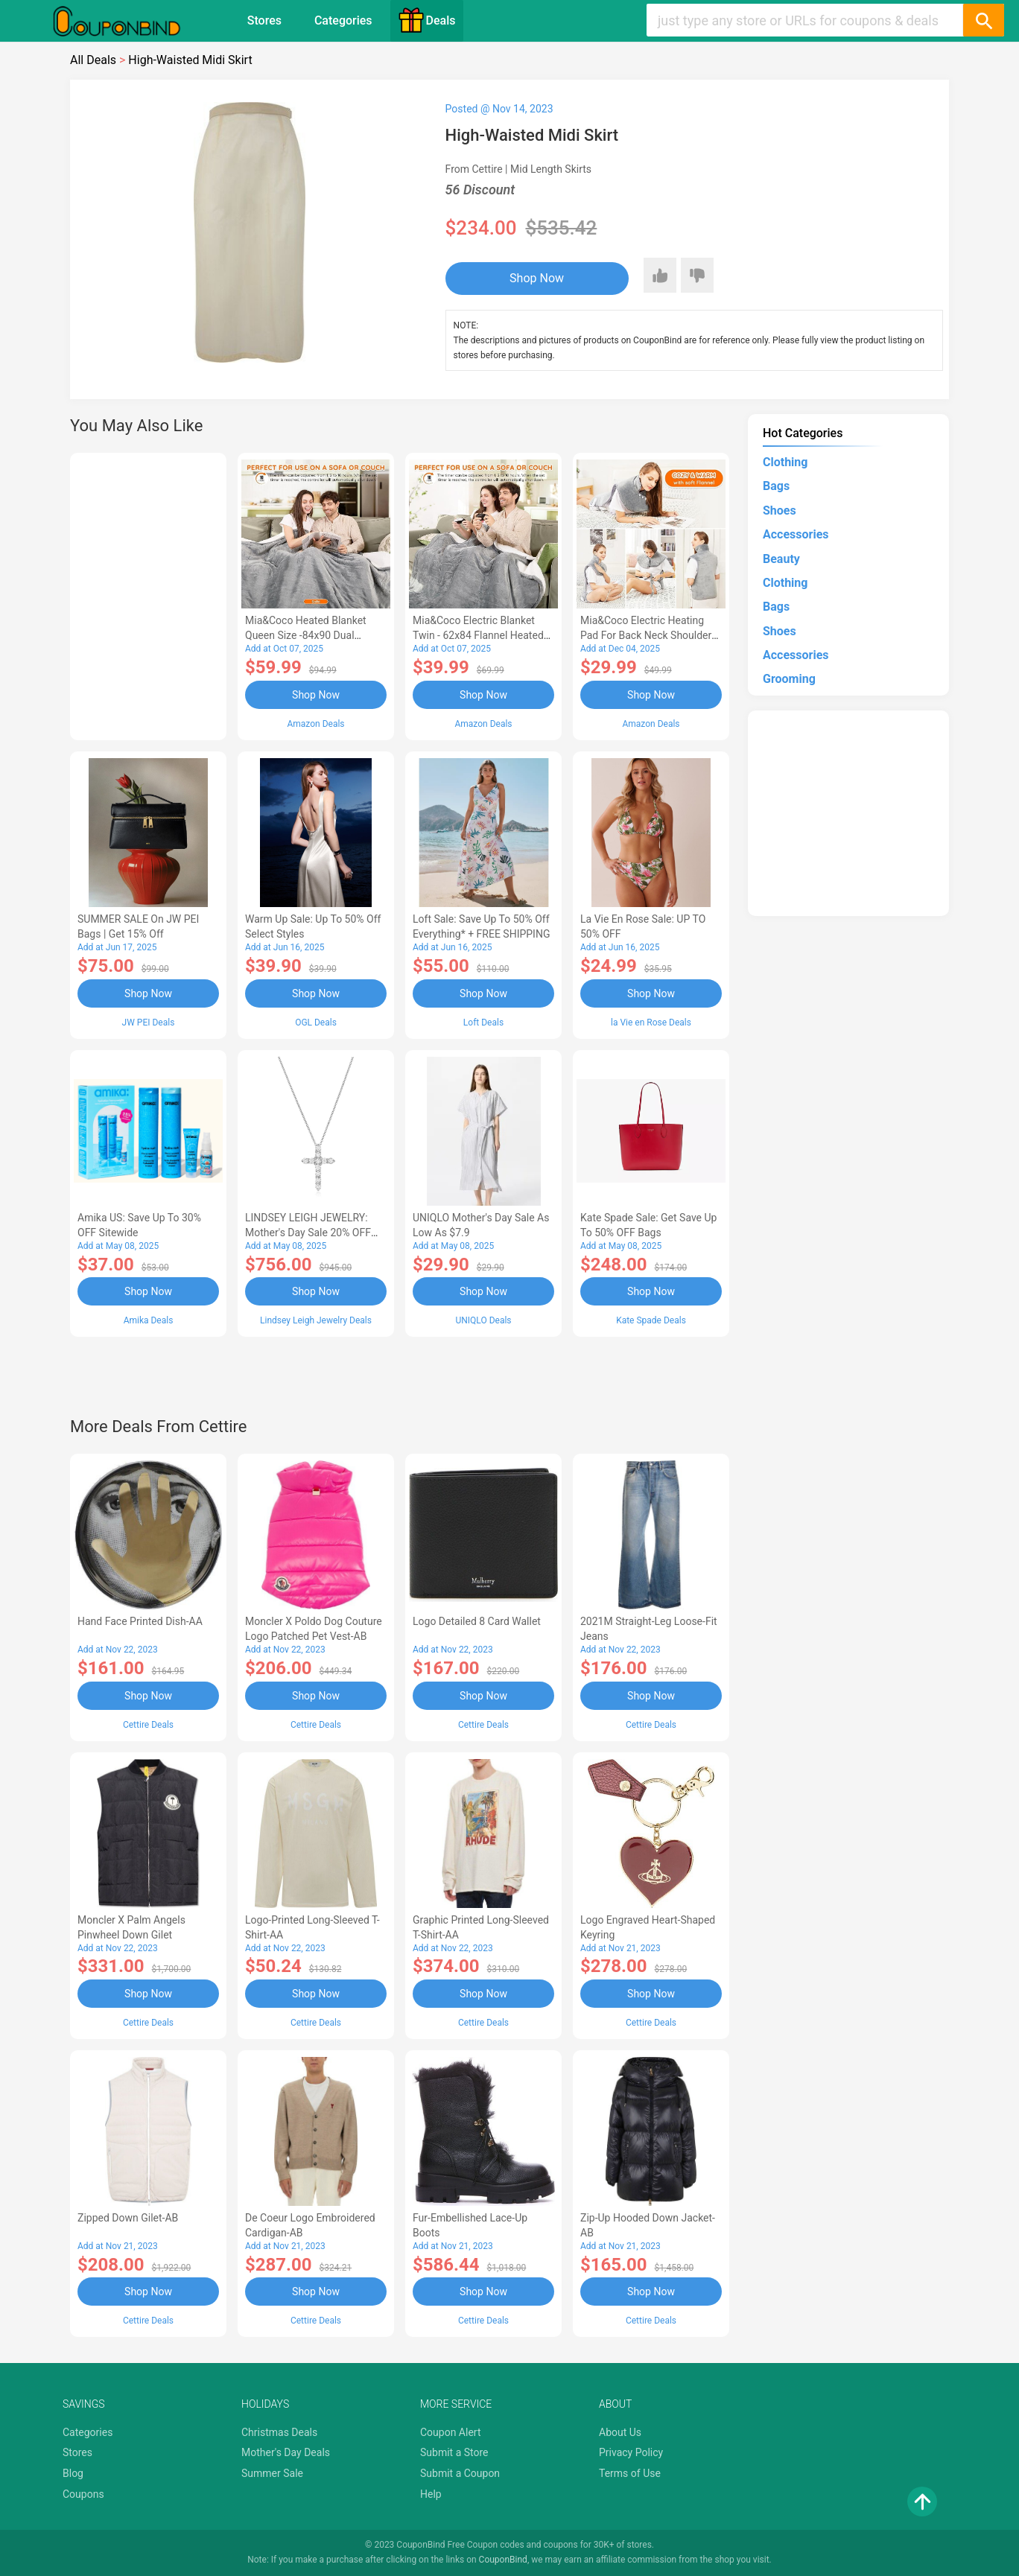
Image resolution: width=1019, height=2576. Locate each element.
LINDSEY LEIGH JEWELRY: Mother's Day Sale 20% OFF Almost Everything (308, 1232)
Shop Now (537, 278)
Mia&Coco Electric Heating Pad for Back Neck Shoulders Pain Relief (648, 635)
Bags (776, 486)
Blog (73, 2473)
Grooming (789, 679)
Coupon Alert (450, 2432)
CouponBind (503, 2559)
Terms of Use (630, 2473)
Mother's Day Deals (285, 2452)
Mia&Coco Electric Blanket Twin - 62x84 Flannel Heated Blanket (478, 635)
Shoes (779, 510)
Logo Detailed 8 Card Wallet (477, 1621)
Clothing (785, 462)
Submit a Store (454, 2452)
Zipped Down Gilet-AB (127, 2218)
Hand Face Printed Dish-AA (140, 1621)
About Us (620, 2432)
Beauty (781, 559)
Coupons (83, 2494)
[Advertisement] (148, 594)
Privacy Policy (631, 2452)
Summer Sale (272, 2473)
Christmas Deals (279, 2432)
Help (431, 2494)
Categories (343, 20)
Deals (427, 20)
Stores (264, 20)
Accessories (795, 534)
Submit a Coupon (460, 2473)
